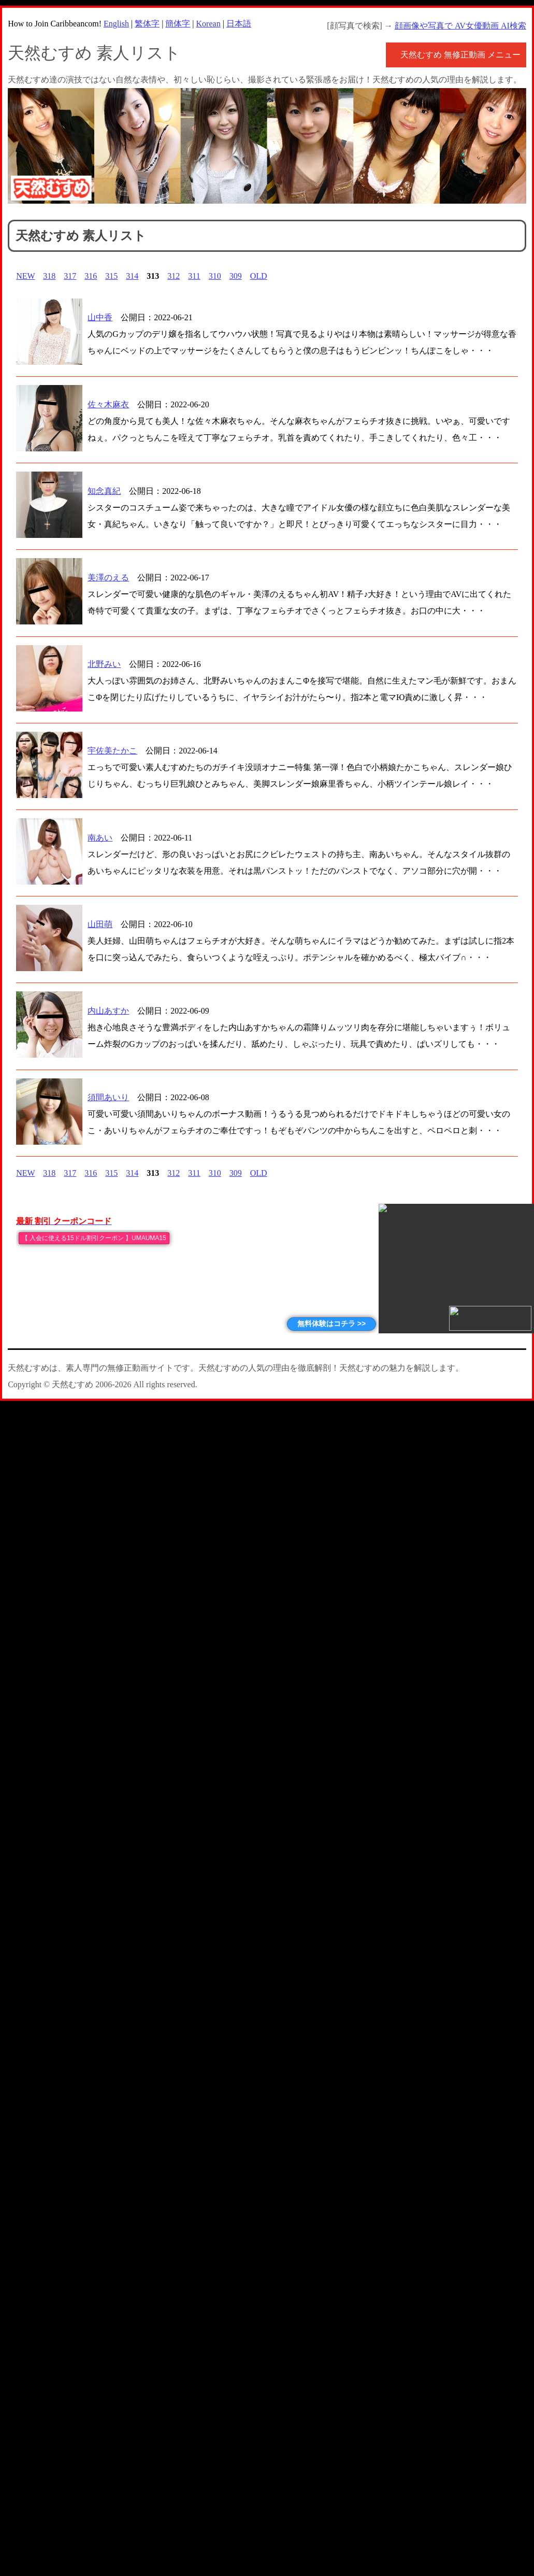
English (116, 23)
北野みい (104, 664)
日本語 (238, 23)
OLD (258, 276)
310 (215, 276)
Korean (208, 23)
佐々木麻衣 (108, 404)
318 (49, 276)
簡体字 (177, 23)
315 (111, 276)
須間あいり (108, 1097)
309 (235, 276)
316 (90, 276)
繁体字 (147, 23)
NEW (25, 276)
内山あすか (108, 1010)
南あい (100, 837)
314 (132, 276)
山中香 (100, 317)
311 (194, 276)
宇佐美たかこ (112, 750)
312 (173, 276)
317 (70, 276)
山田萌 (100, 924)
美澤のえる (108, 577)
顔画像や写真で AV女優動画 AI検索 (460, 25)
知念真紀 (104, 491)
